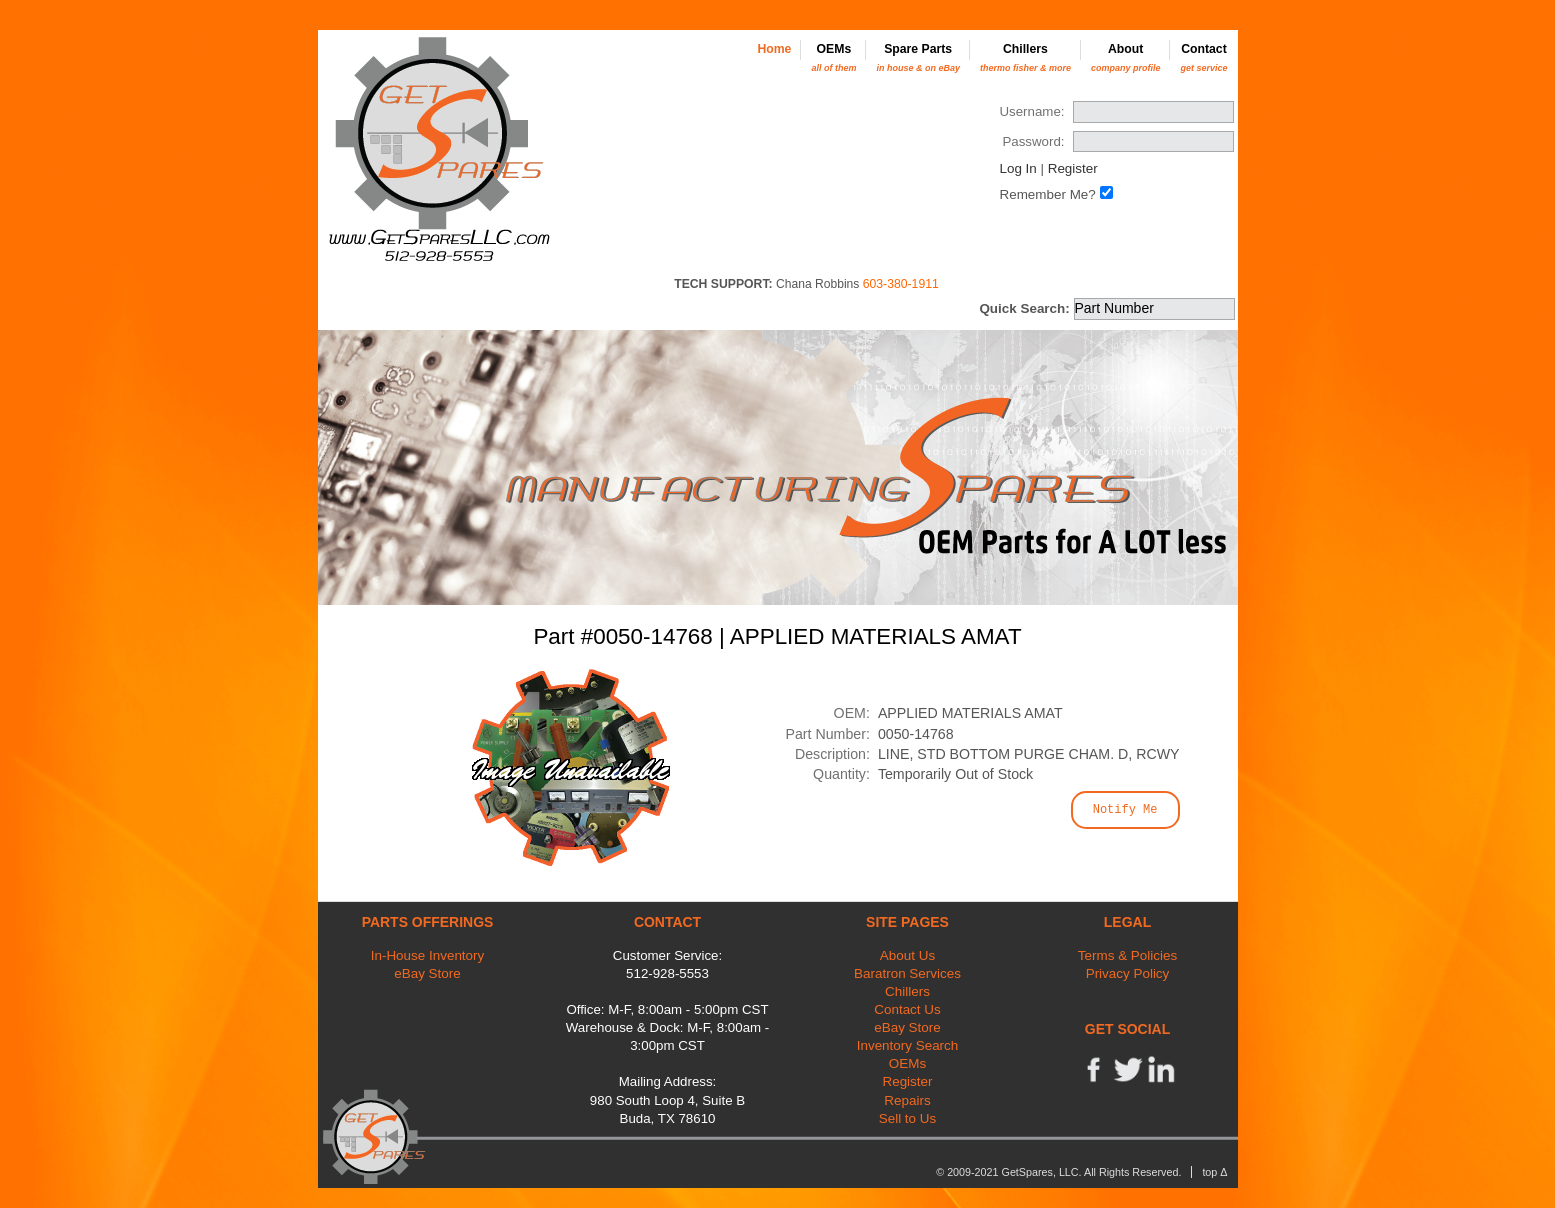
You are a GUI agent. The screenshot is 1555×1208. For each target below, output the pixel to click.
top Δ (1214, 1172)
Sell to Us (908, 1118)
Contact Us (907, 1009)
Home (774, 49)
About (1126, 57)
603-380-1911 (901, 284)
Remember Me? (1047, 194)
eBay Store (427, 973)
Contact (1203, 57)
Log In (1017, 168)
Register (1073, 168)
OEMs (833, 57)
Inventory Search (908, 1045)
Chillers (1025, 57)
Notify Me (1125, 810)
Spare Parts (918, 57)
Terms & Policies (1127, 955)
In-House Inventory (428, 955)
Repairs (907, 1100)
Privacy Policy (1128, 973)
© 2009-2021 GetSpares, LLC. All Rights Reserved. (1058, 1172)
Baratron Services (907, 973)
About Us (907, 955)
